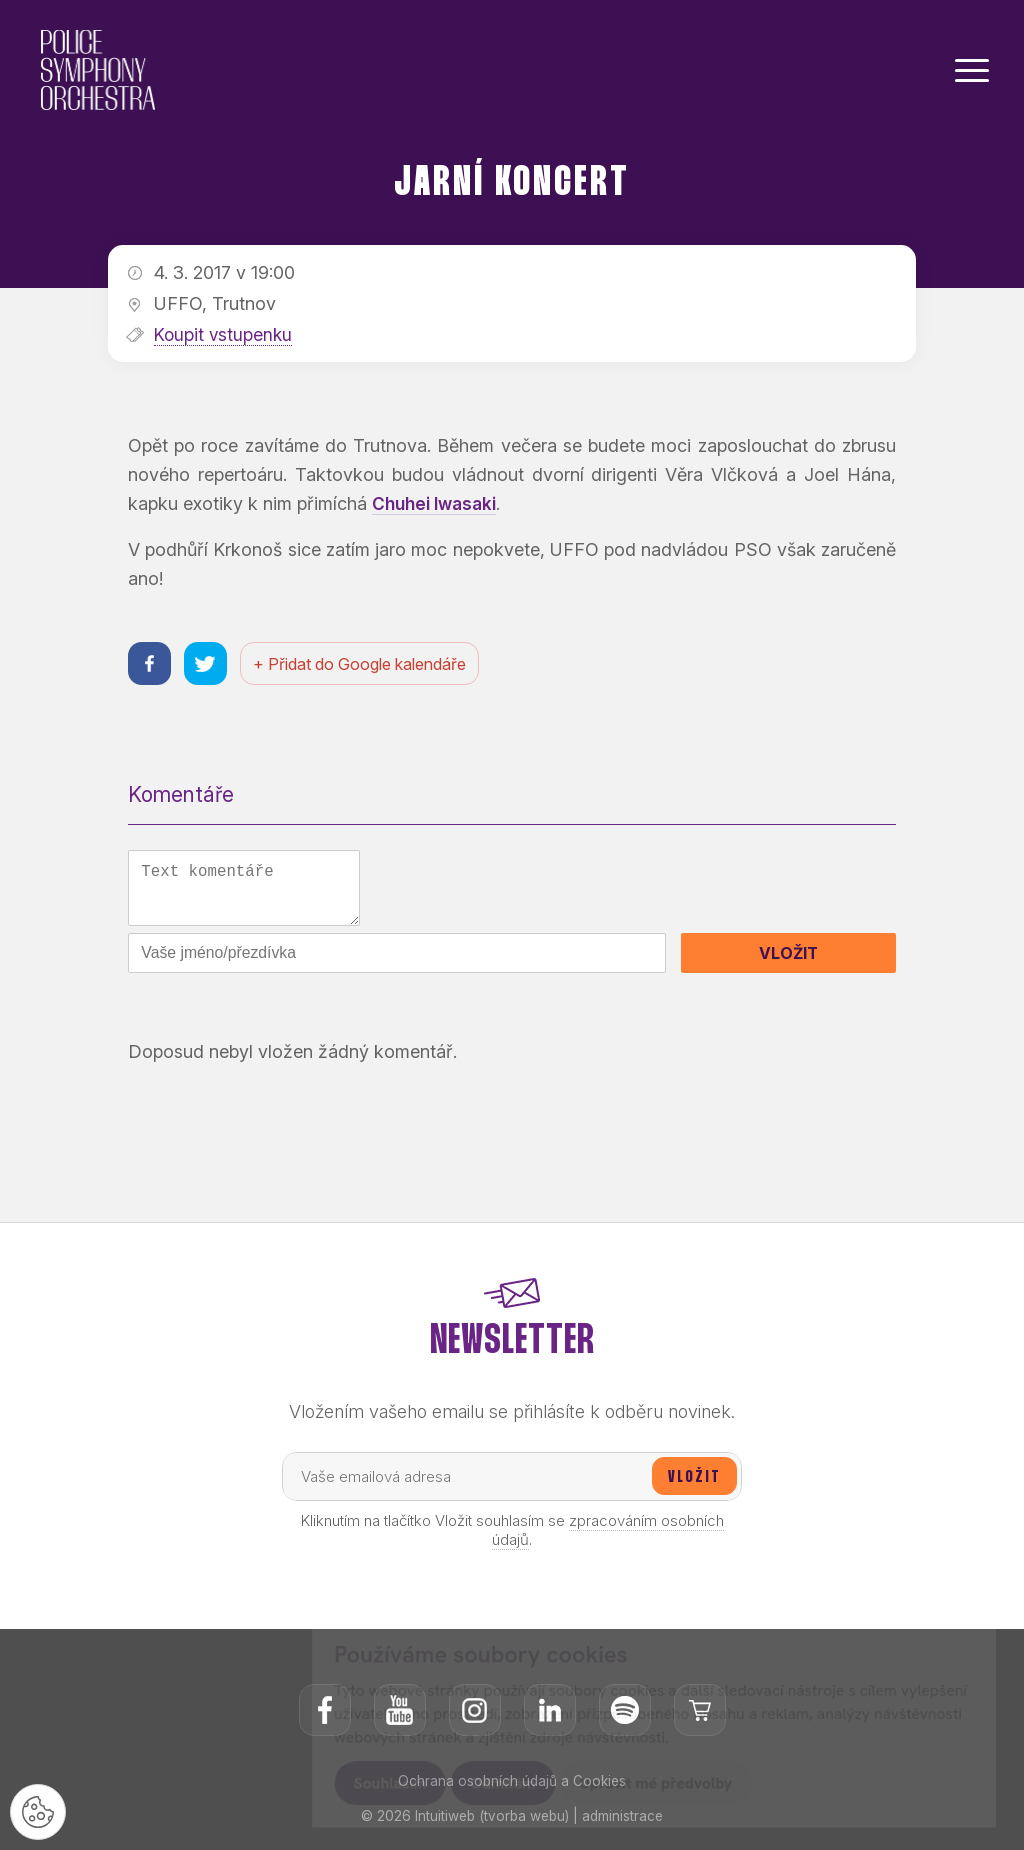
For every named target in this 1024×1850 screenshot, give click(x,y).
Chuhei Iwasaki (435, 503)
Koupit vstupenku (225, 334)
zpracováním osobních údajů (608, 1539)
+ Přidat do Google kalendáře (364, 665)
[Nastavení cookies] (40, 1810)
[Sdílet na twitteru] (208, 664)
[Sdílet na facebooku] (150, 664)
